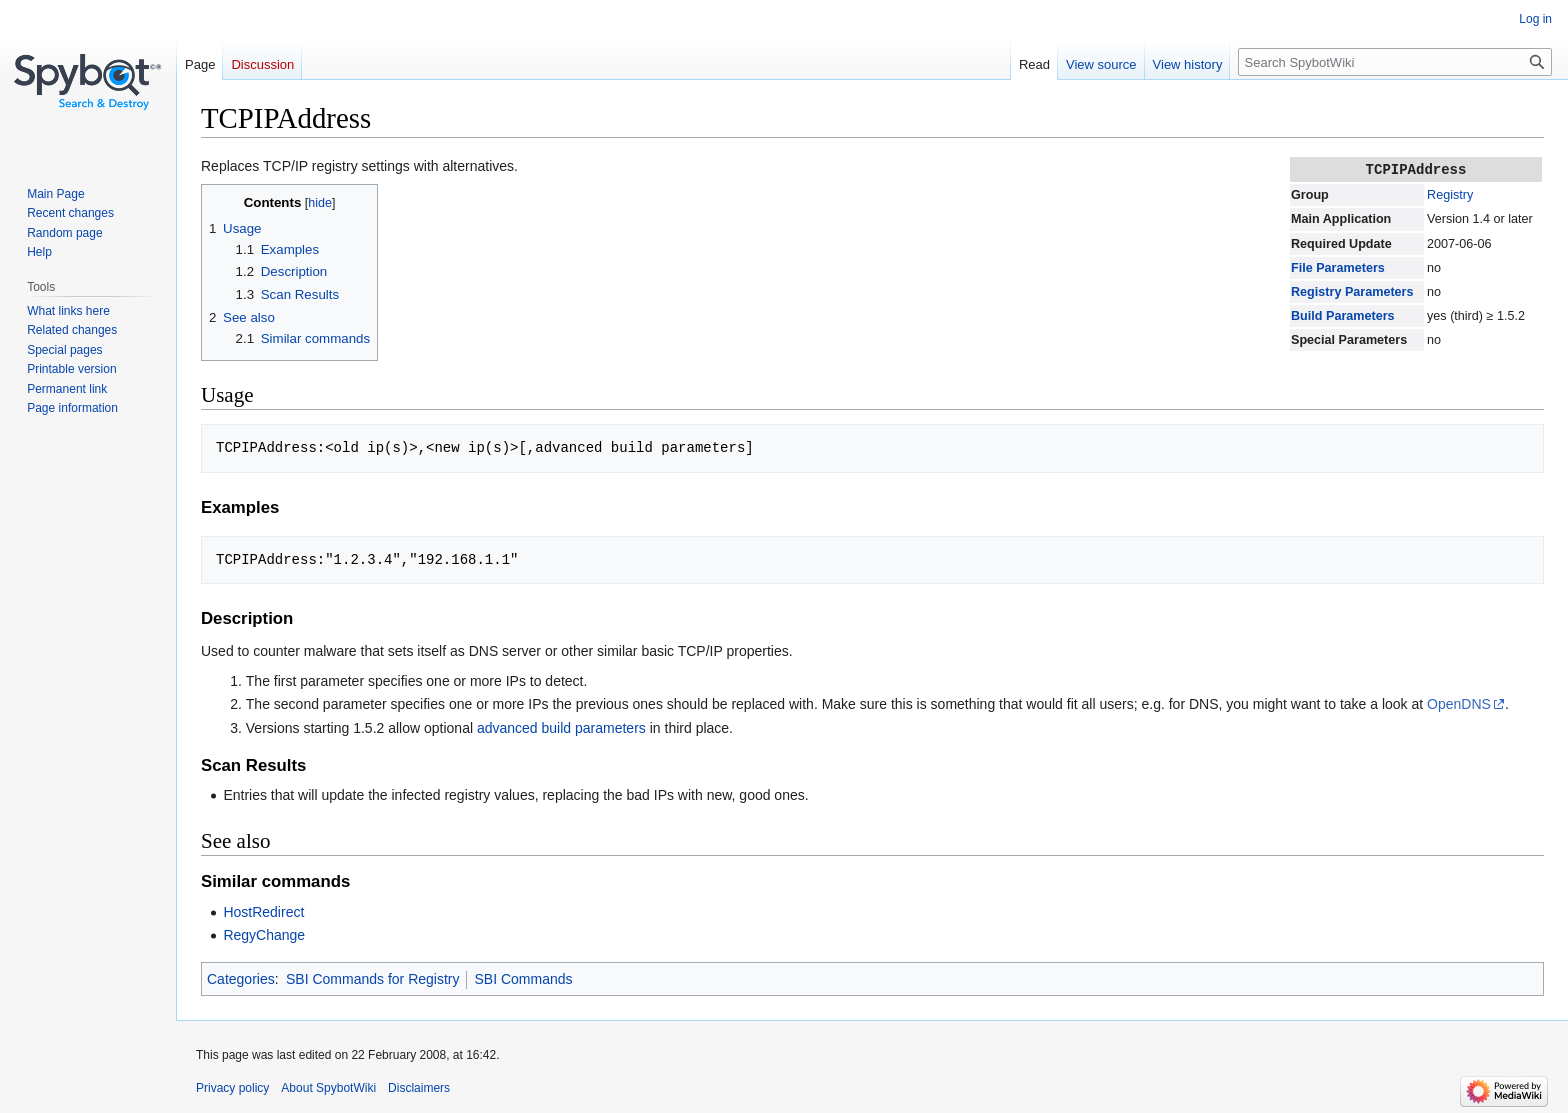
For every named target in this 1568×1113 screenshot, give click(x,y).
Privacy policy (232, 1088)
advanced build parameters (561, 728)
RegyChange (264, 935)
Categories (241, 979)
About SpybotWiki (328, 1088)
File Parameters (1338, 267)
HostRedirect (263, 912)
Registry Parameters (1352, 291)
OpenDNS (1459, 704)
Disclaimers (419, 1088)
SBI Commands (523, 979)
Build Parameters (1343, 315)
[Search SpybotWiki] (1395, 62)
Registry (1450, 194)
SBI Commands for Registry (373, 979)
